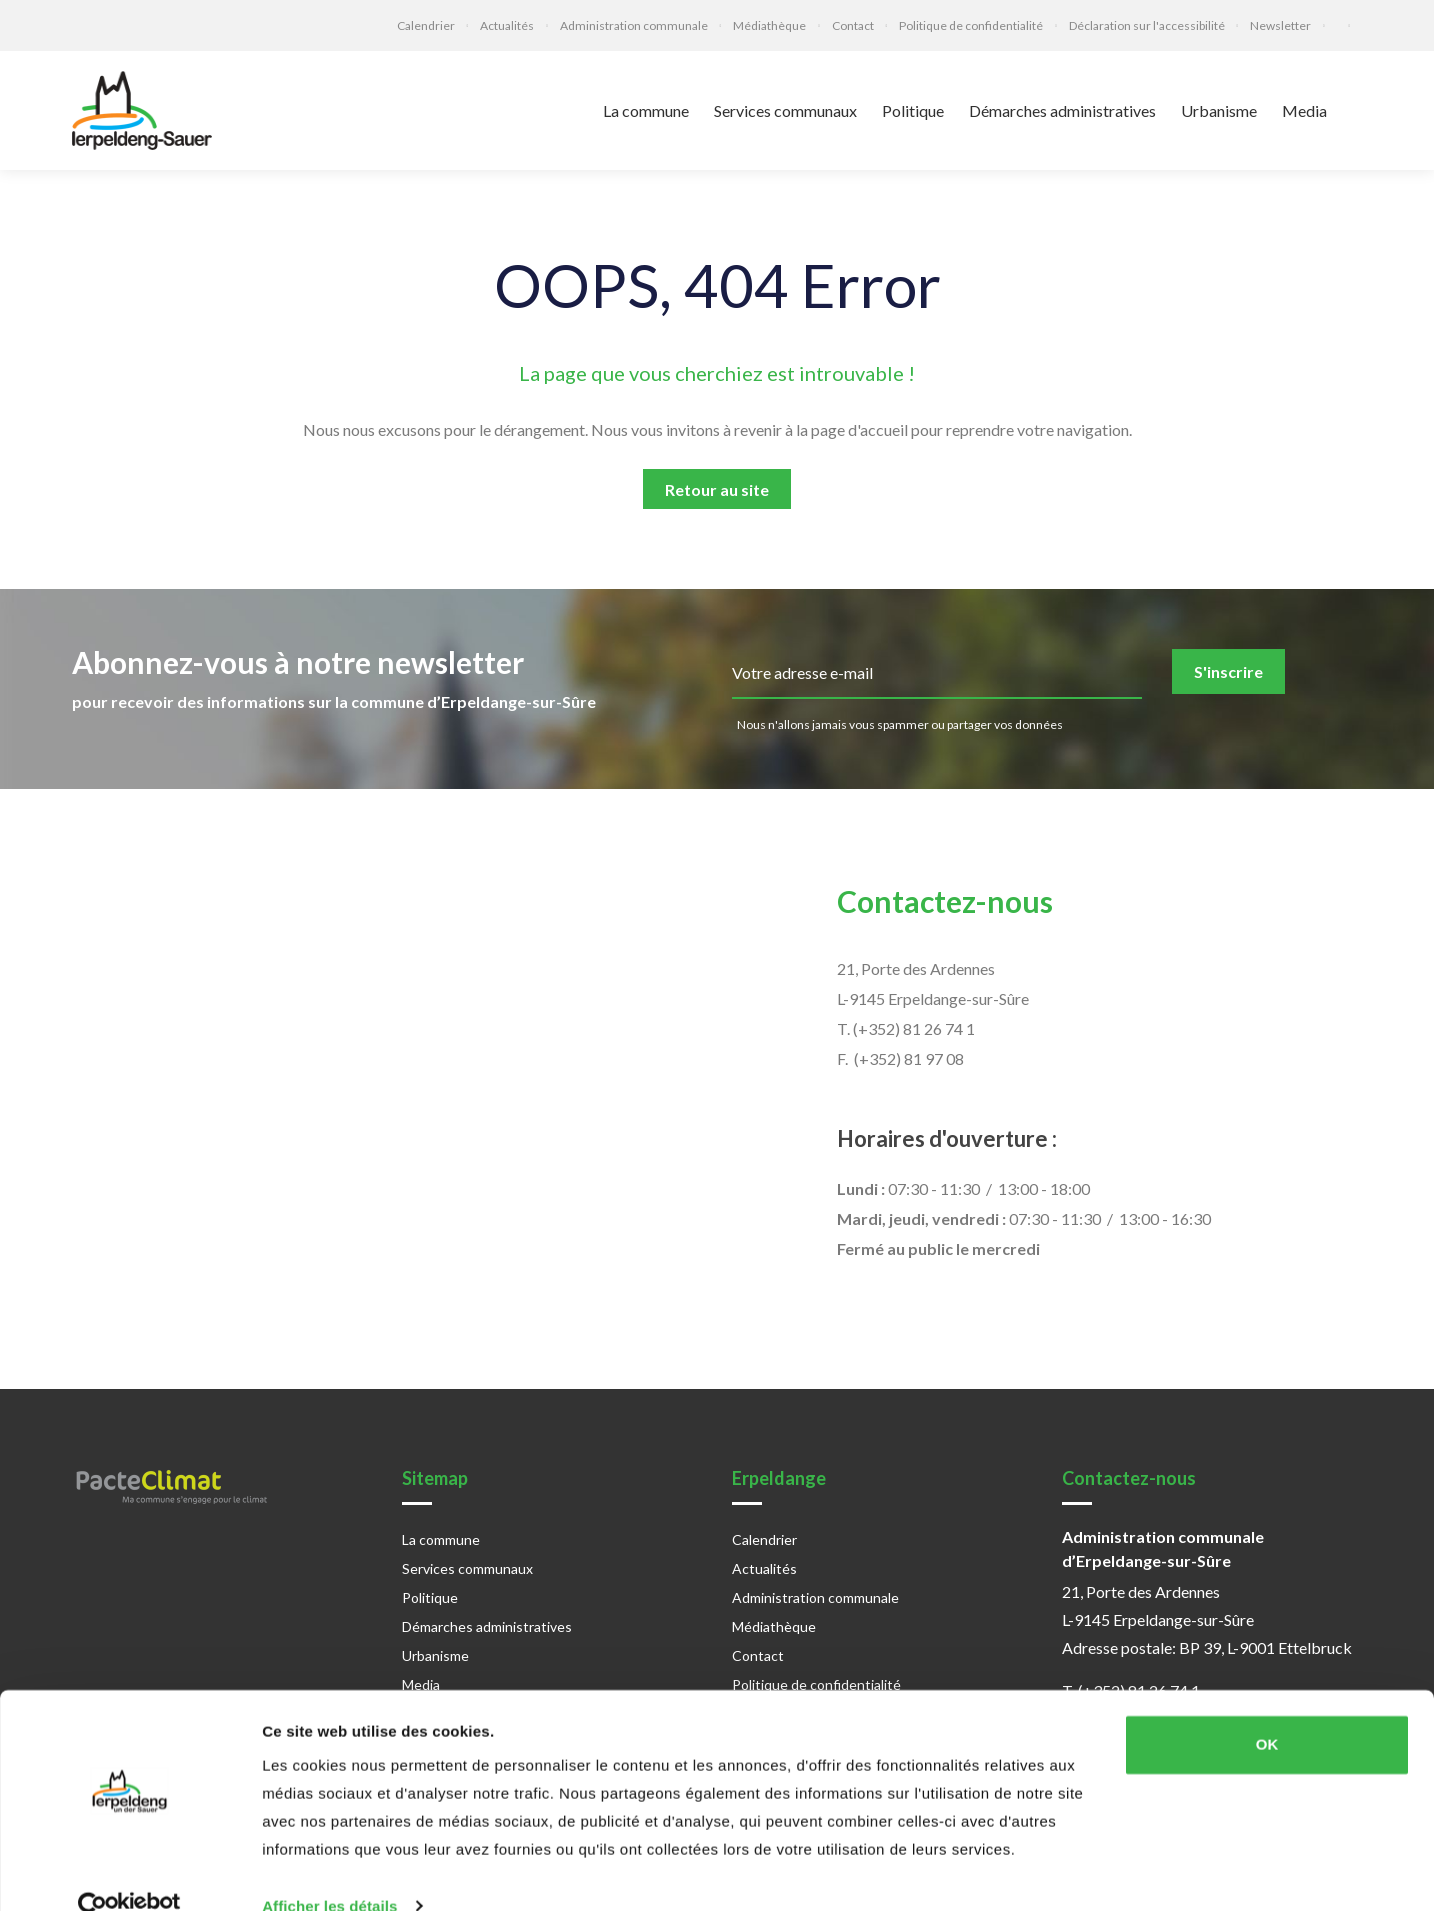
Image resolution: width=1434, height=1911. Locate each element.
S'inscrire (1228, 671)
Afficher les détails (329, 1871)
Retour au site (717, 489)
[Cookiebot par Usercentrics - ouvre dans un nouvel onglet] (129, 1872)
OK (1267, 1710)
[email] (937, 674)
